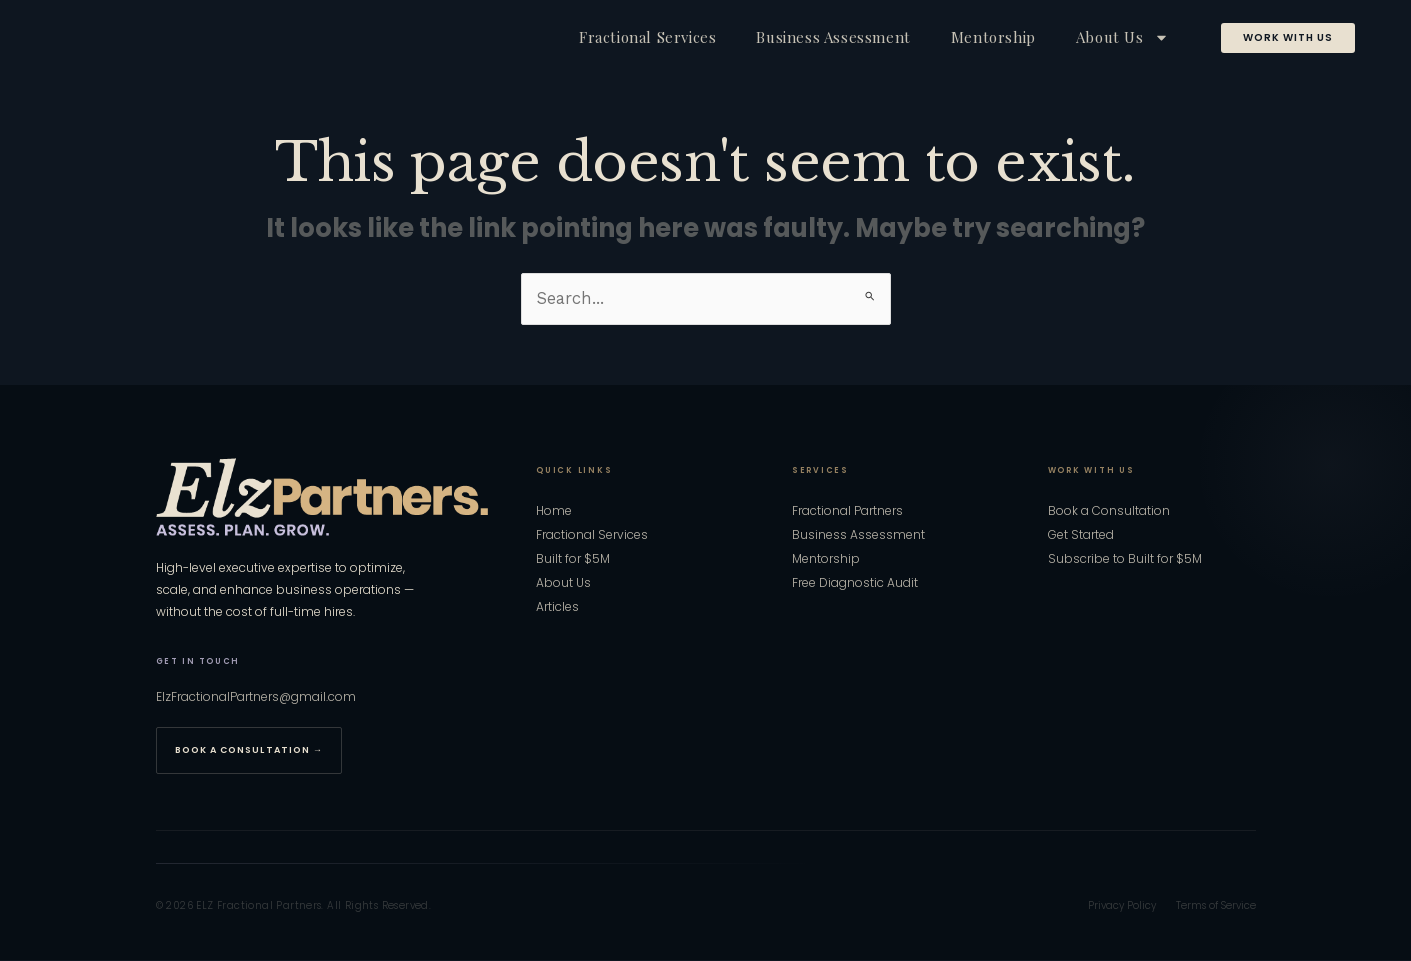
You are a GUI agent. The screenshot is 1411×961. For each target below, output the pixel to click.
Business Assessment (833, 37)
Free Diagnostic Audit (855, 584)
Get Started (1081, 536)
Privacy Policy (1122, 906)
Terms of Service (1216, 906)
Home (554, 512)
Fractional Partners (847, 512)
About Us (1122, 37)
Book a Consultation (1109, 512)
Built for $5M (573, 560)
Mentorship (993, 37)
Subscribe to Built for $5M (1125, 560)
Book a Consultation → (249, 751)
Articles (557, 608)
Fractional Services (647, 37)
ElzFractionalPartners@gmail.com (256, 697)
